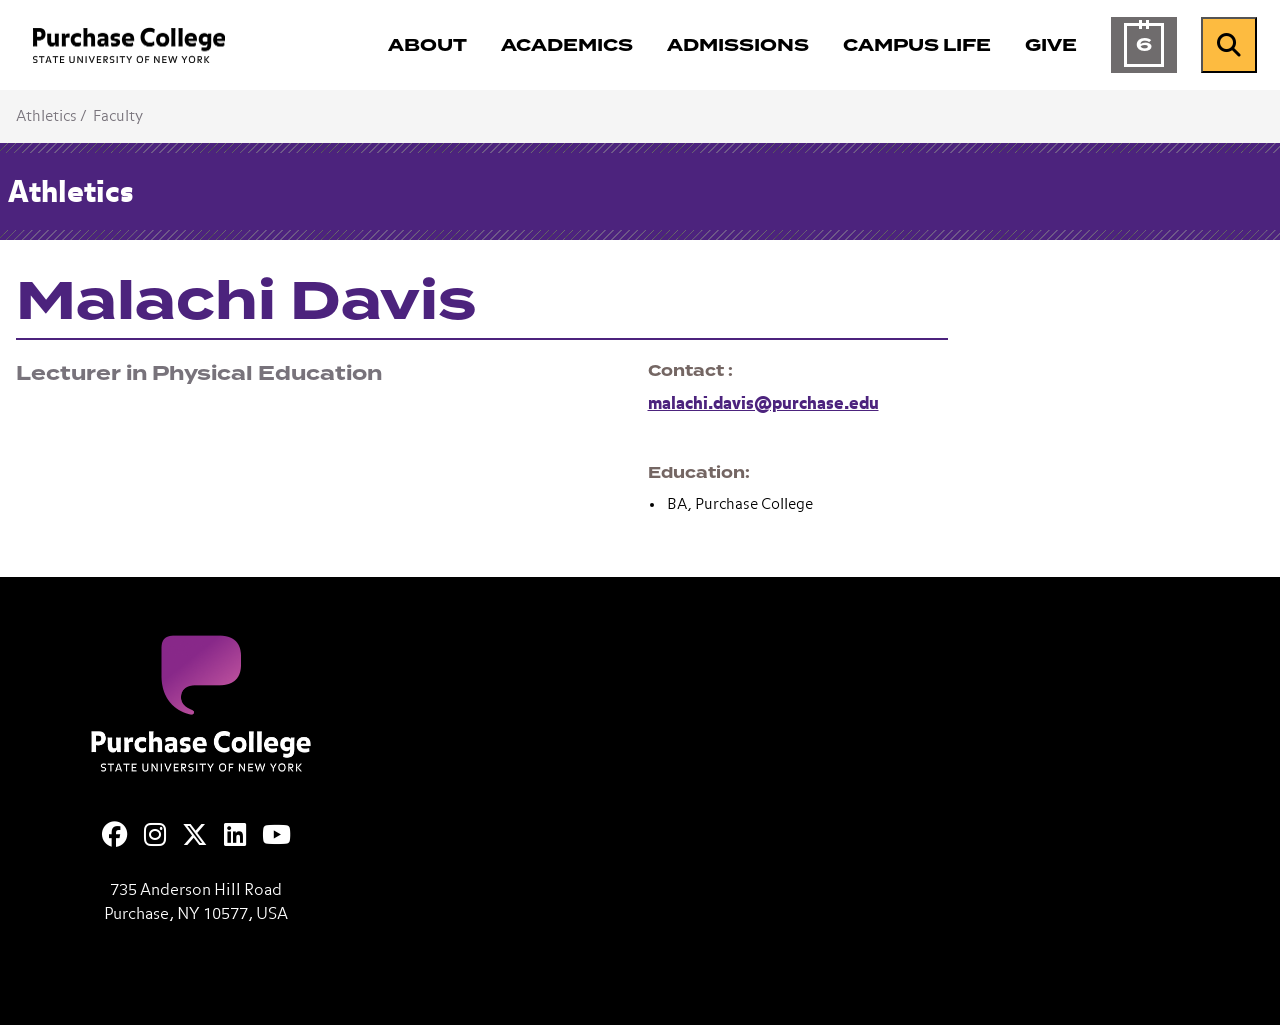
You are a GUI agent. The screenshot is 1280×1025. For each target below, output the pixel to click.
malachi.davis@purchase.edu (763, 404)
